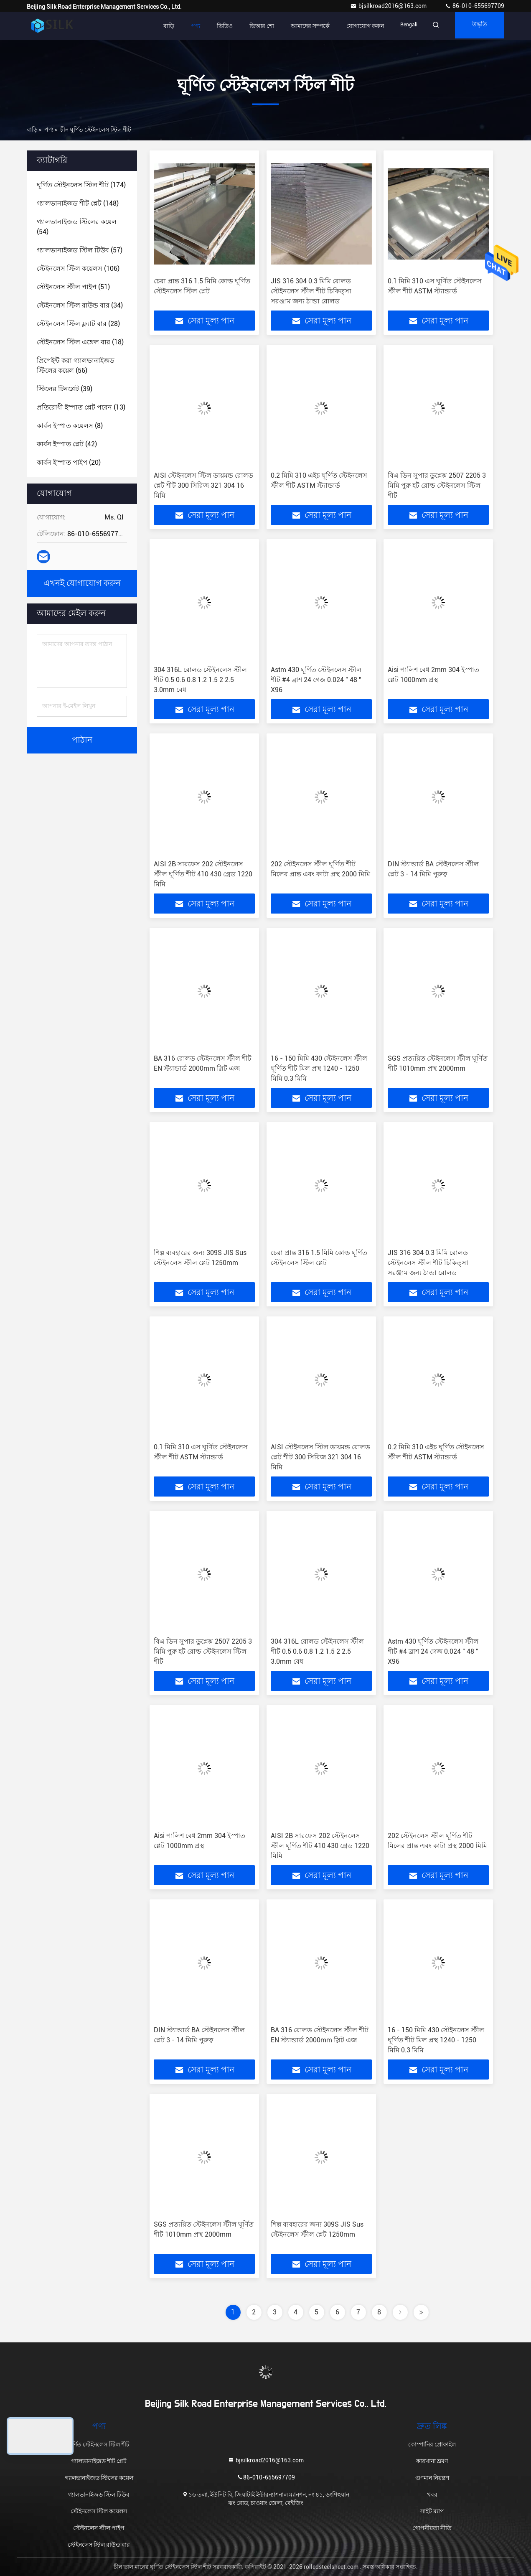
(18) (80, 342)
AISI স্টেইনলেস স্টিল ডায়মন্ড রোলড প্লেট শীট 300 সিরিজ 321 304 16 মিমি (203, 485)
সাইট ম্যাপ (432, 2511)
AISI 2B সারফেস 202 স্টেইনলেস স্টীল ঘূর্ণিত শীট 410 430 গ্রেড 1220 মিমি (203, 874)
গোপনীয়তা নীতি (432, 2528)
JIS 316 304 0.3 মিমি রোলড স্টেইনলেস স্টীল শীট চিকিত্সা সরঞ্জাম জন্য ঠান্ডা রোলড (311, 291)
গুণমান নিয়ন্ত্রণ (432, 2477)
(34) (80, 305)
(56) (75, 365)
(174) (81, 185)
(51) (73, 287)
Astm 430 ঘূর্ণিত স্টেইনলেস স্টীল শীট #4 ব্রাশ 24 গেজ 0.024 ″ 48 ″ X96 (316, 680)
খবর (432, 2494)
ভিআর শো (251, 26)
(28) (78, 324)
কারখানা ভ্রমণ (432, 2461)
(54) (77, 227)
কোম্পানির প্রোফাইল (432, 2444)
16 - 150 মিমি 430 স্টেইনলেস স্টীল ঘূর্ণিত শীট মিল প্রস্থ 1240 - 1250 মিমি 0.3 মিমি (319, 1068)
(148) (78, 203)
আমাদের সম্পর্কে (299, 26)
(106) (78, 268)
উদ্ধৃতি (476, 26)
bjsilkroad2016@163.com (389, 6)
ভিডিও (214, 26)
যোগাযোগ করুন (354, 26)
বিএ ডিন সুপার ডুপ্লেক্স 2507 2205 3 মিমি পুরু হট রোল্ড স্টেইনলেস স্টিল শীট (437, 485)
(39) (64, 389)
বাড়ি (158, 26)
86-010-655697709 (474, 6)
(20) (69, 462)
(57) (79, 250)
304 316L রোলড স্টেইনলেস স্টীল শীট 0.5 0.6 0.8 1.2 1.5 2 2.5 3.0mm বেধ (200, 680)
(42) (67, 444)
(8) (70, 426)
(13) (81, 407)
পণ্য (185, 26)
